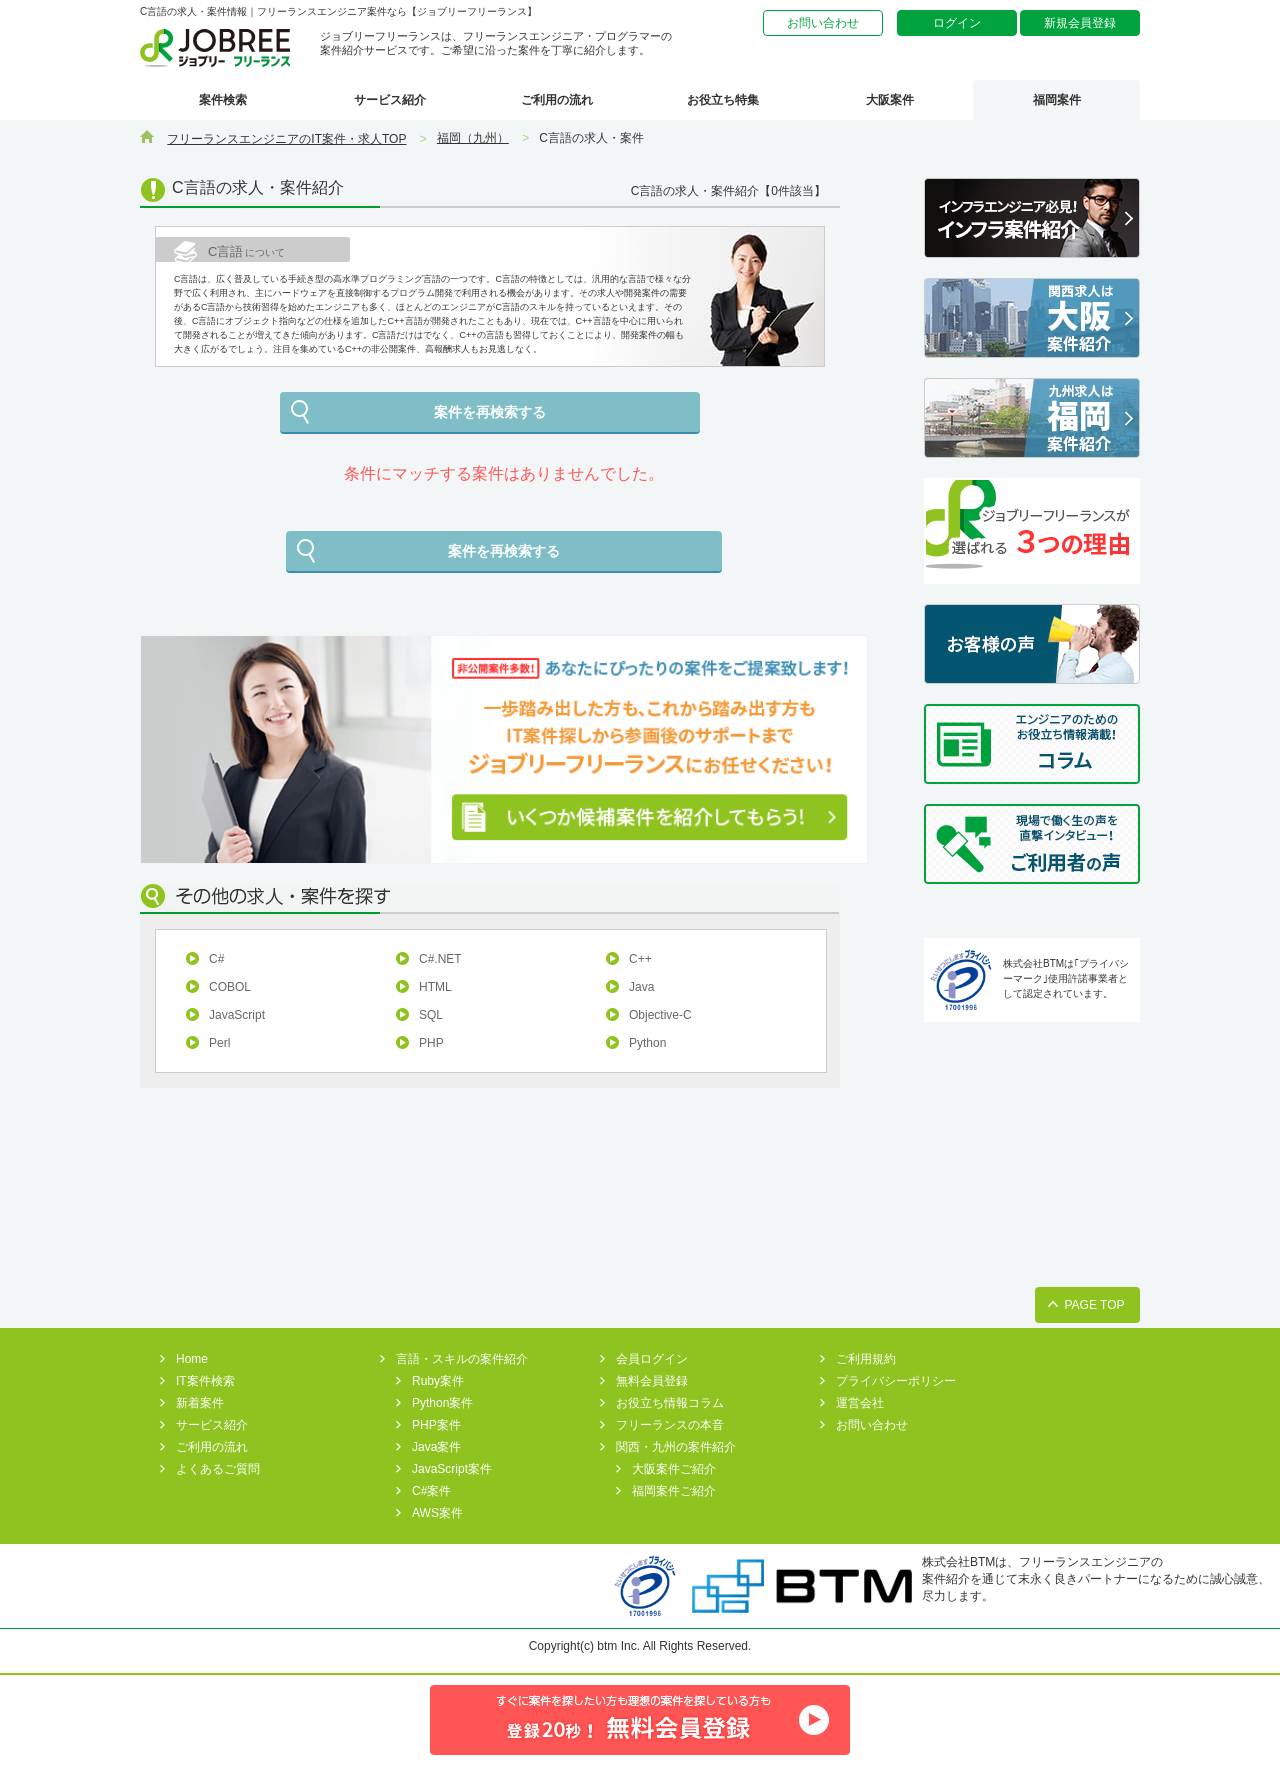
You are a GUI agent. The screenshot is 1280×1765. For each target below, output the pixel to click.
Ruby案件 (438, 1381)
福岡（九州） (473, 138)
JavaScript (237, 1015)
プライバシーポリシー (896, 1381)
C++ (640, 959)
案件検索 (223, 100)
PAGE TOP (1094, 1305)
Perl (219, 1043)
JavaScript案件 (452, 1469)
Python (647, 1043)
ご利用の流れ (557, 100)
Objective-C (660, 1015)
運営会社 (860, 1403)
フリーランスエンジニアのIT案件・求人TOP (286, 139)
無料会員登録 (652, 1381)
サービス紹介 (390, 100)
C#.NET (440, 959)
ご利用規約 (866, 1359)
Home (192, 1359)
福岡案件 (1057, 100)
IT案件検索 (205, 1381)
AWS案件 (437, 1513)
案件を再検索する (490, 412)
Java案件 (436, 1447)
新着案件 (200, 1403)
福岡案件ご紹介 (674, 1491)
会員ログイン (652, 1359)
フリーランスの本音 (670, 1425)
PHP (431, 1043)
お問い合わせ (823, 23)
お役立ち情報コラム (670, 1403)
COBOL (230, 987)
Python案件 (442, 1403)
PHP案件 (436, 1425)
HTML (435, 987)
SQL (431, 1015)
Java (641, 987)
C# (216, 959)
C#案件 (431, 1491)
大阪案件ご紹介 (674, 1469)
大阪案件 (890, 100)
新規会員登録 (1080, 23)
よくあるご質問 (218, 1469)
